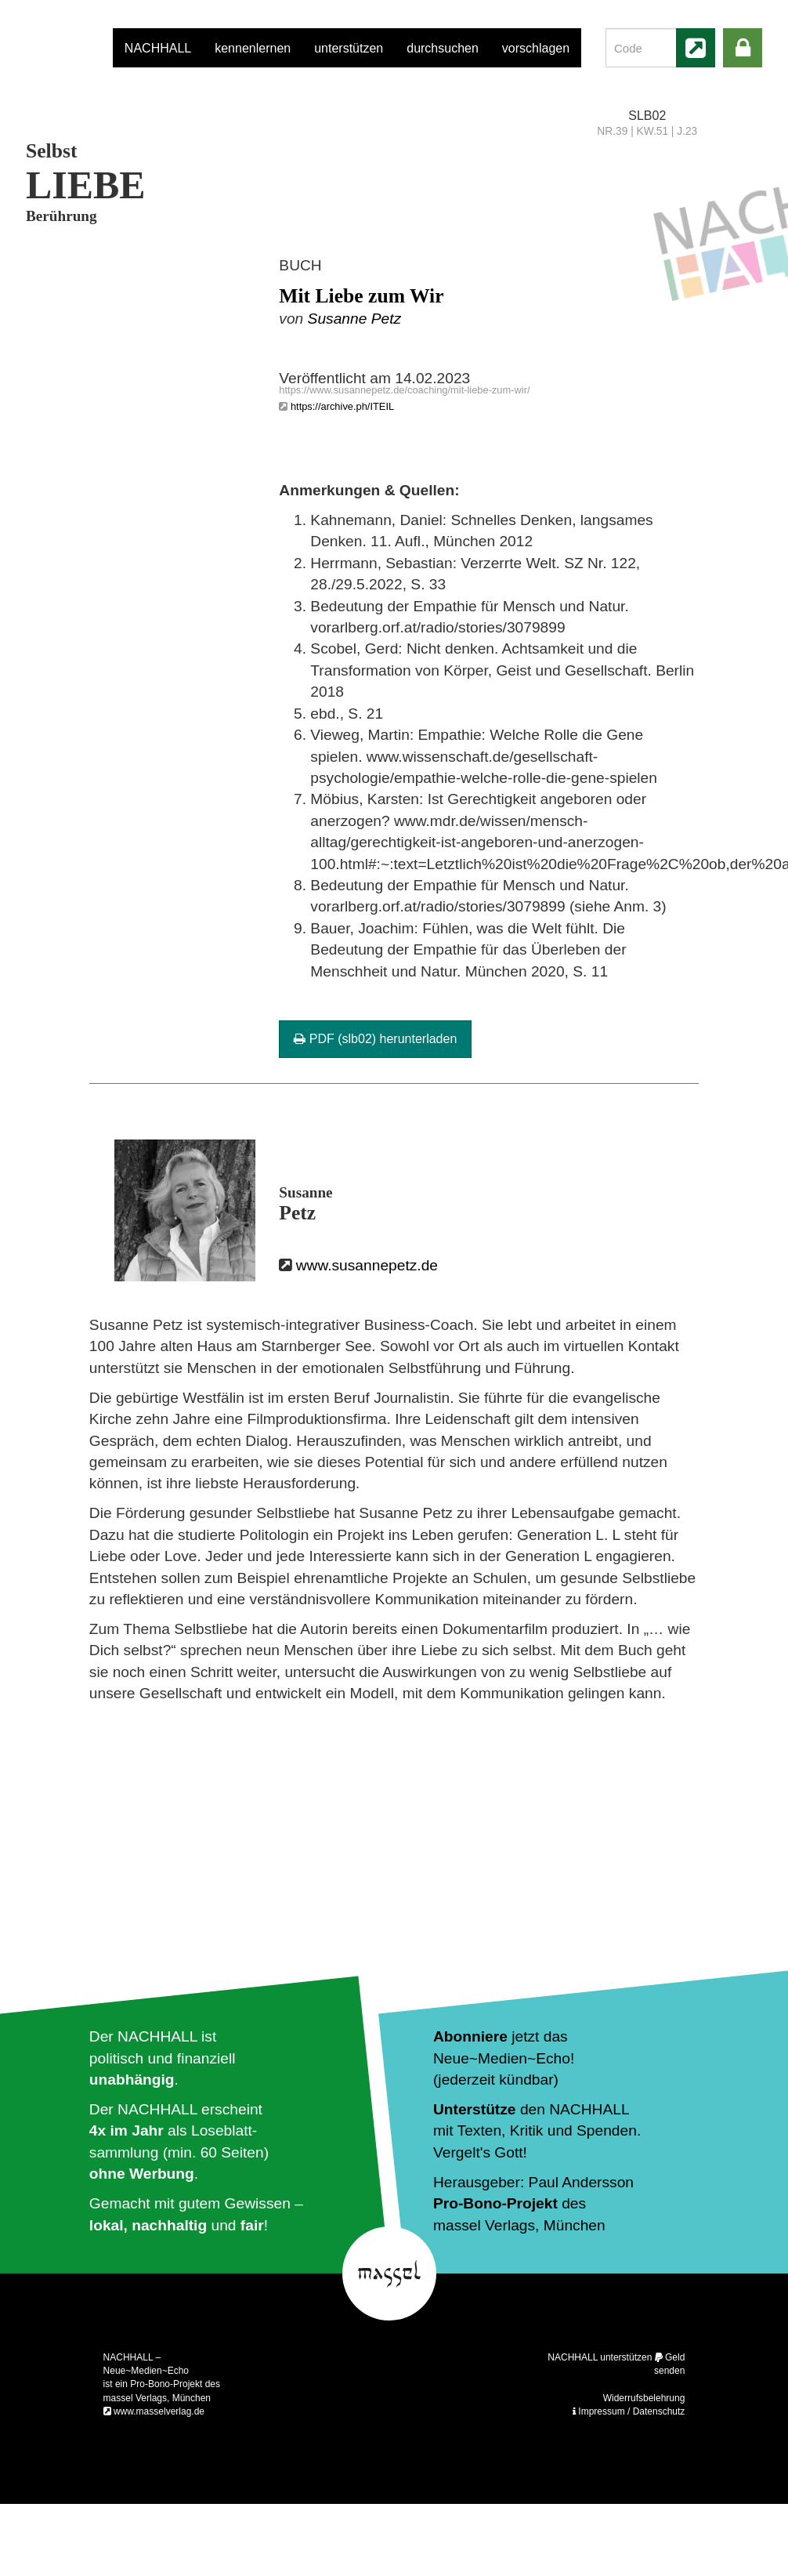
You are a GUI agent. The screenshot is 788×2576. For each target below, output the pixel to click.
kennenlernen (253, 48)
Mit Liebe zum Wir (361, 295)
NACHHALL (158, 48)
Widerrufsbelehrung (644, 2398)
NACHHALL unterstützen (600, 2357)
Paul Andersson (581, 2182)
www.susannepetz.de (367, 1265)
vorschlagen (535, 48)
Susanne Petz (354, 318)
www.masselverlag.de (159, 2411)
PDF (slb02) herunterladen (375, 1038)
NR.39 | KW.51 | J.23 (647, 131)
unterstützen (348, 48)
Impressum (601, 2411)
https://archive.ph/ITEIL (342, 406)
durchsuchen (443, 48)
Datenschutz (659, 2411)
